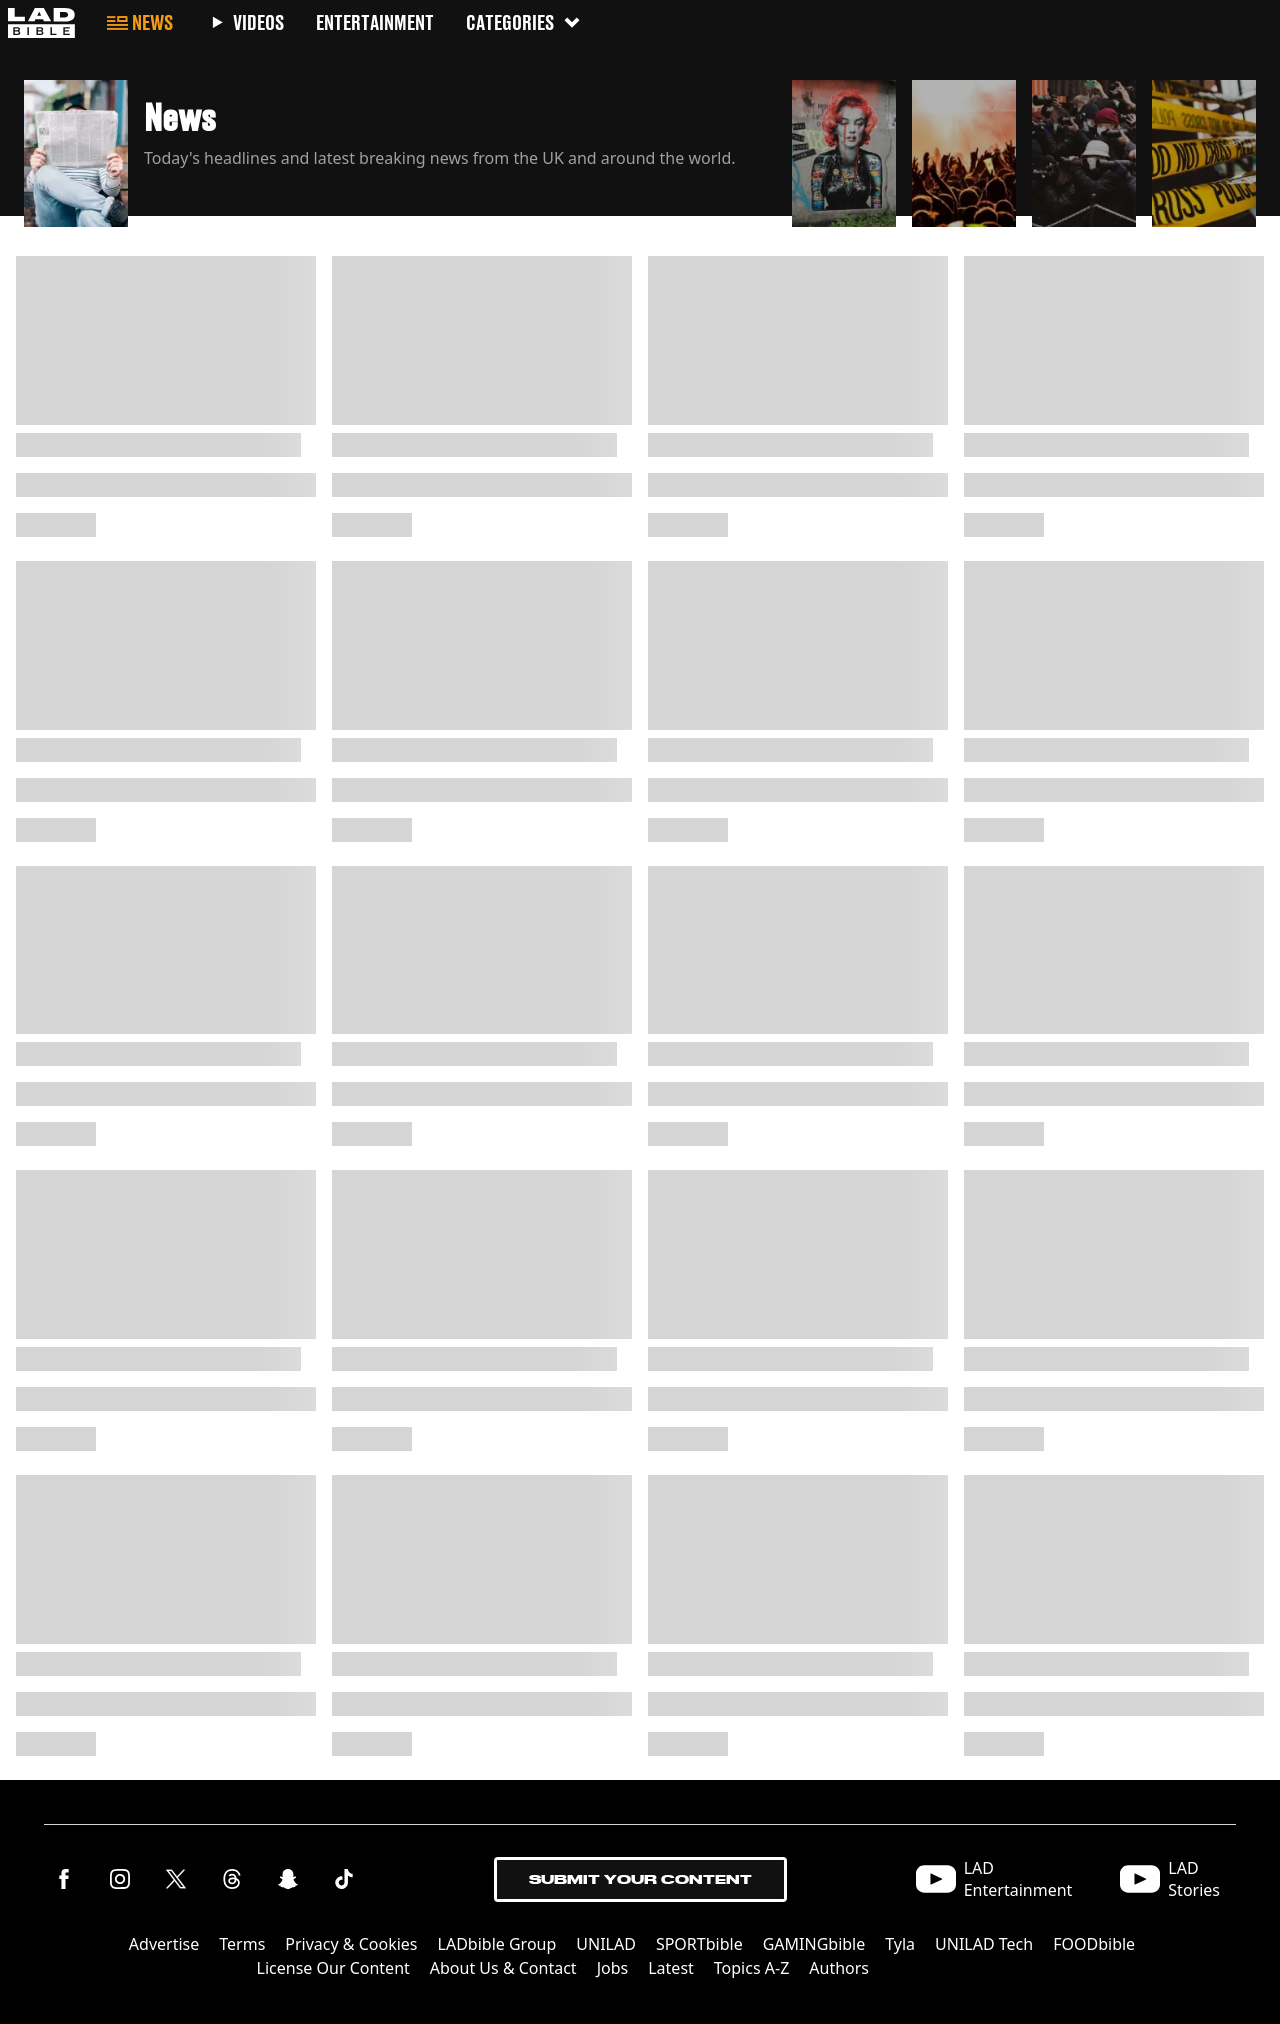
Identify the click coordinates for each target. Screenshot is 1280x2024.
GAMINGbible (814, 1944)
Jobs (613, 1968)
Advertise (164, 1944)
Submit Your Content (640, 1879)
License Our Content (333, 1968)
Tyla (900, 1944)
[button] (400, 148)
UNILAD (606, 1944)
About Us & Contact (503, 1968)
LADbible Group (497, 1944)
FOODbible (1094, 1944)
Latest (671, 1968)
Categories (524, 22)
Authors (839, 1968)
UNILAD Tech (984, 1944)
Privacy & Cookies (351, 1944)
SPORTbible (699, 1944)
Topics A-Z (751, 1968)
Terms (242, 1944)
